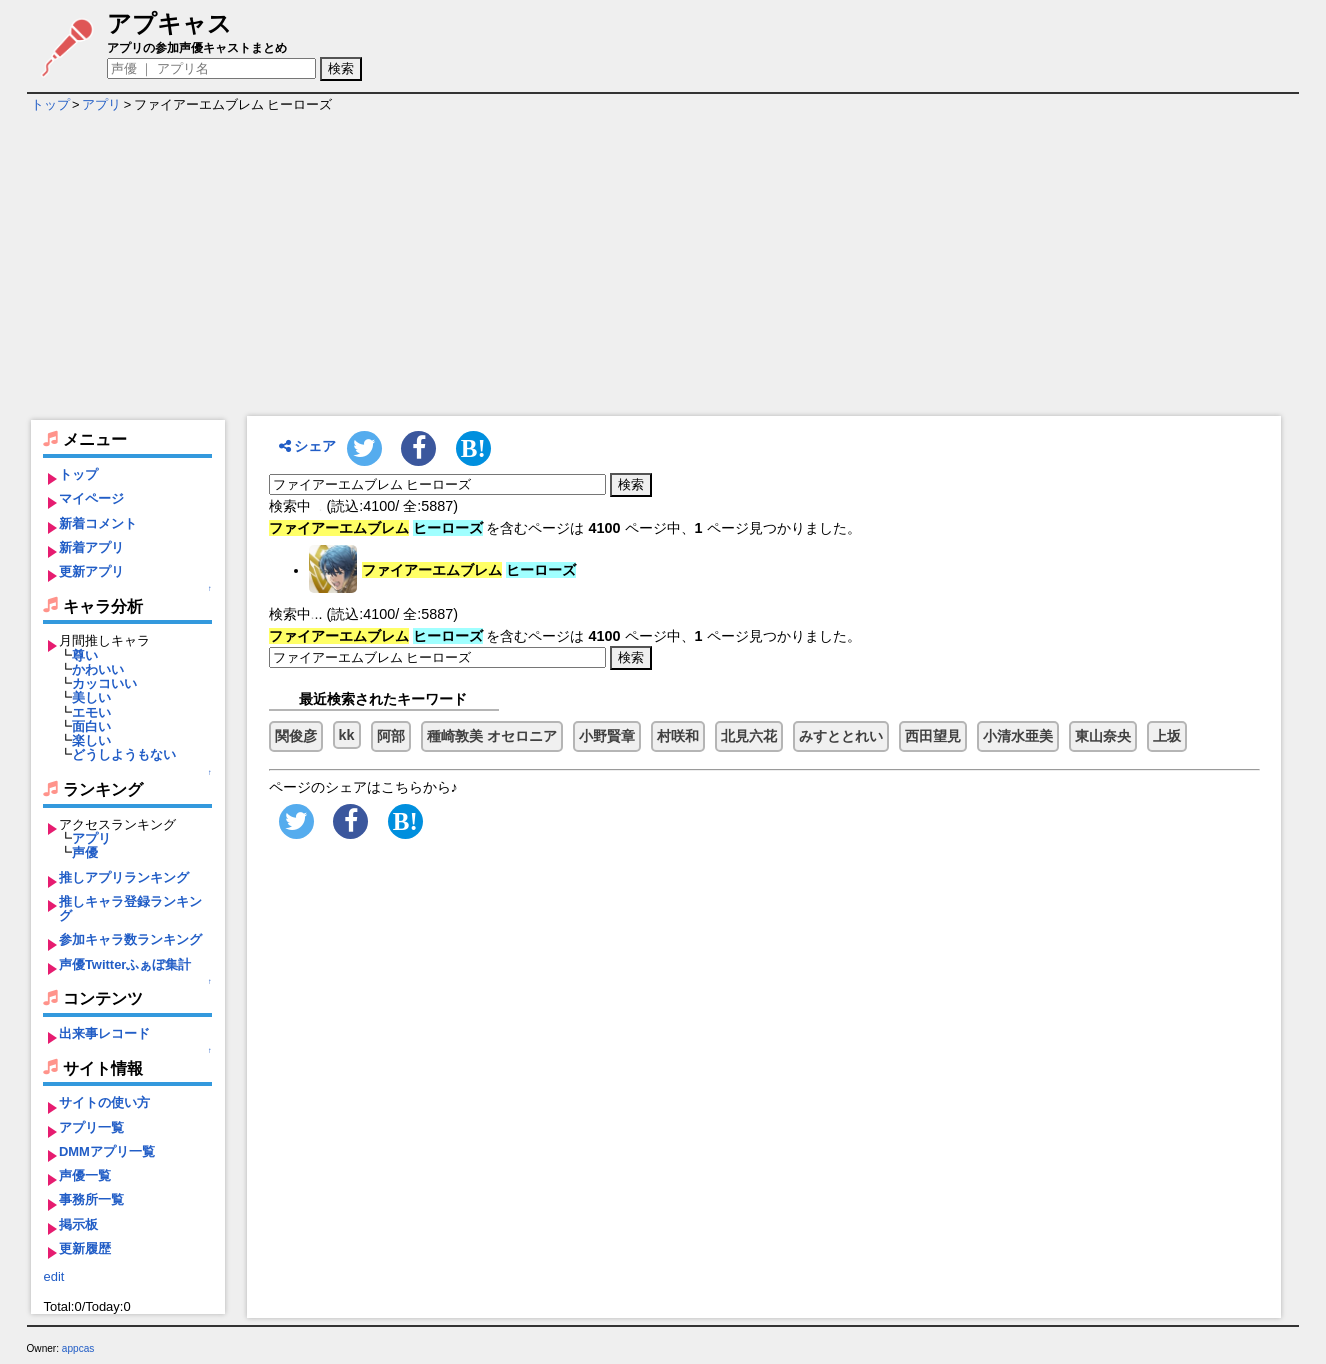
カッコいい (104, 683)
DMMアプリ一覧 (107, 1151)
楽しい (91, 740)
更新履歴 (85, 1248)
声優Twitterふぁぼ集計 (125, 964)
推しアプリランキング (124, 877)
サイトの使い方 (104, 1102)
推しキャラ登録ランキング (130, 908)
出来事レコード (104, 1033)
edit (53, 1276)
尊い (85, 655)
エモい (91, 712)
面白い (91, 726)
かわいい (98, 669)
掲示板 (78, 1224)
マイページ (91, 498)
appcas (78, 1348)
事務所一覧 (91, 1199)
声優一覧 (85, 1175)
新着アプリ (91, 547)
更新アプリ (91, 571)
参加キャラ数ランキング (130, 939)
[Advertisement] (663, 266)
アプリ (101, 104)
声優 (85, 852)
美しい (91, 697)
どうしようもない (124, 754)
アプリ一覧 (91, 1127)
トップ (50, 104)
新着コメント (98, 523)
